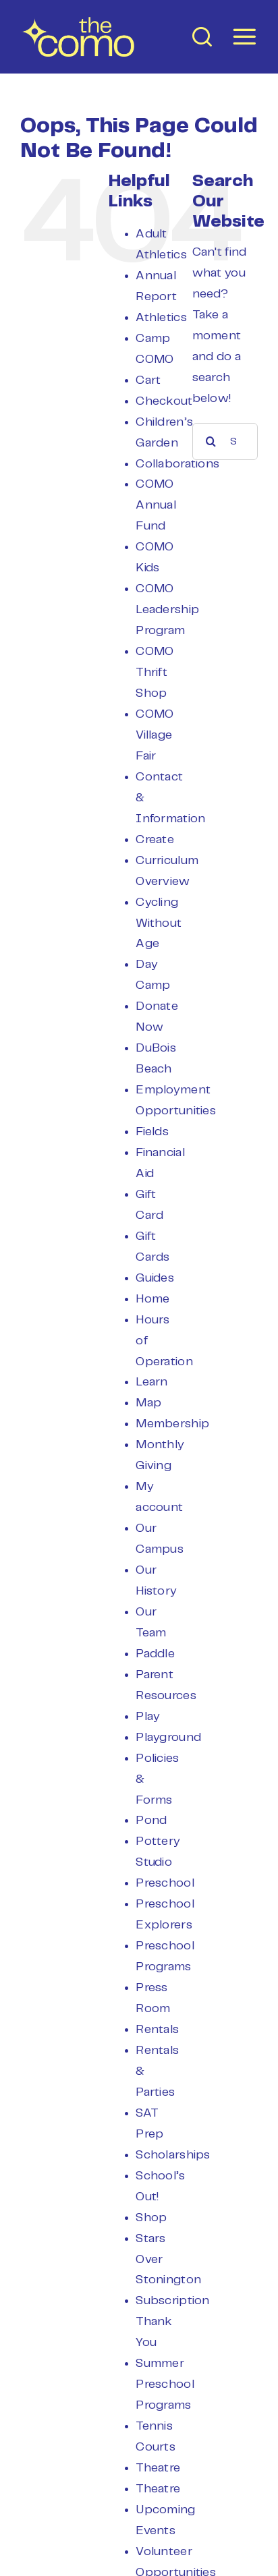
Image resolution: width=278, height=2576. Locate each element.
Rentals (157, 2030)
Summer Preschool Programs (165, 2384)
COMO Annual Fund (156, 505)
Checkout (164, 401)
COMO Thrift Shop (154, 672)
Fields (152, 1132)
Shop (151, 2218)
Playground (168, 1737)
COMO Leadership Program (167, 610)
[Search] (210, 441)
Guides (155, 1278)
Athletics (161, 318)
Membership (172, 1424)
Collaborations (177, 464)
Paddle (155, 1654)
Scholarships (173, 2155)
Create (155, 840)
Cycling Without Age (159, 923)
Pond (151, 1820)
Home (152, 1299)
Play (148, 1717)
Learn (151, 1382)
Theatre (158, 2468)
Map (148, 1403)
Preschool (165, 1883)
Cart (148, 380)
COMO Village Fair (154, 735)
